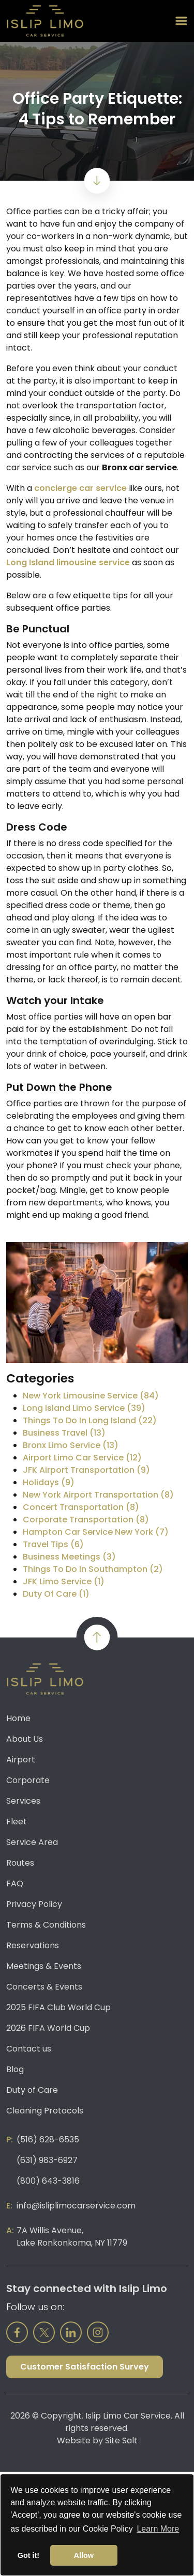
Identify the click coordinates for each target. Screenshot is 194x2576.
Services (23, 1801)
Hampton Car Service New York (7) (96, 1532)
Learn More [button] (158, 2528)
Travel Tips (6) (53, 1544)
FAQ (14, 1883)
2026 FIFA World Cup (48, 2028)
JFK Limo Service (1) (64, 1581)
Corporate (28, 1780)
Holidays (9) (48, 1482)
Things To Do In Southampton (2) (93, 1569)
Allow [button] (84, 2555)
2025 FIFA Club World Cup (58, 2007)
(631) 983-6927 (47, 2160)
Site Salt (121, 2440)
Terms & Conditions (46, 1925)
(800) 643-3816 (48, 2181)
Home (18, 1718)
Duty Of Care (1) (56, 1594)
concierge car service (80, 488)
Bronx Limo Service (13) (70, 1445)
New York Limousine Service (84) (91, 1396)
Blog (15, 2069)
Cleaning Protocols (44, 2111)
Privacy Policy (34, 1904)
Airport (20, 1760)
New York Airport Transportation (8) (98, 1495)
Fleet (16, 1821)
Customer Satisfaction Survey (84, 2367)
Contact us (28, 2049)
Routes (20, 1863)
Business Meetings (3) (69, 1557)
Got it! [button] (28, 2555)
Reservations (32, 1945)
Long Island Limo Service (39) (84, 1408)
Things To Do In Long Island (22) (90, 1420)
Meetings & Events (43, 1966)
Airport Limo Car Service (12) (82, 1458)
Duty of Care (32, 2090)
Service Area (32, 1842)
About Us (24, 1739)
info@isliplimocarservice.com (76, 2206)
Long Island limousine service (68, 562)
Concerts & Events (44, 1987)
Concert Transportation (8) (81, 1507)
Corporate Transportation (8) (86, 1519)
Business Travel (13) (64, 1433)
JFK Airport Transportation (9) (86, 1470)
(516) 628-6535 (48, 2139)
